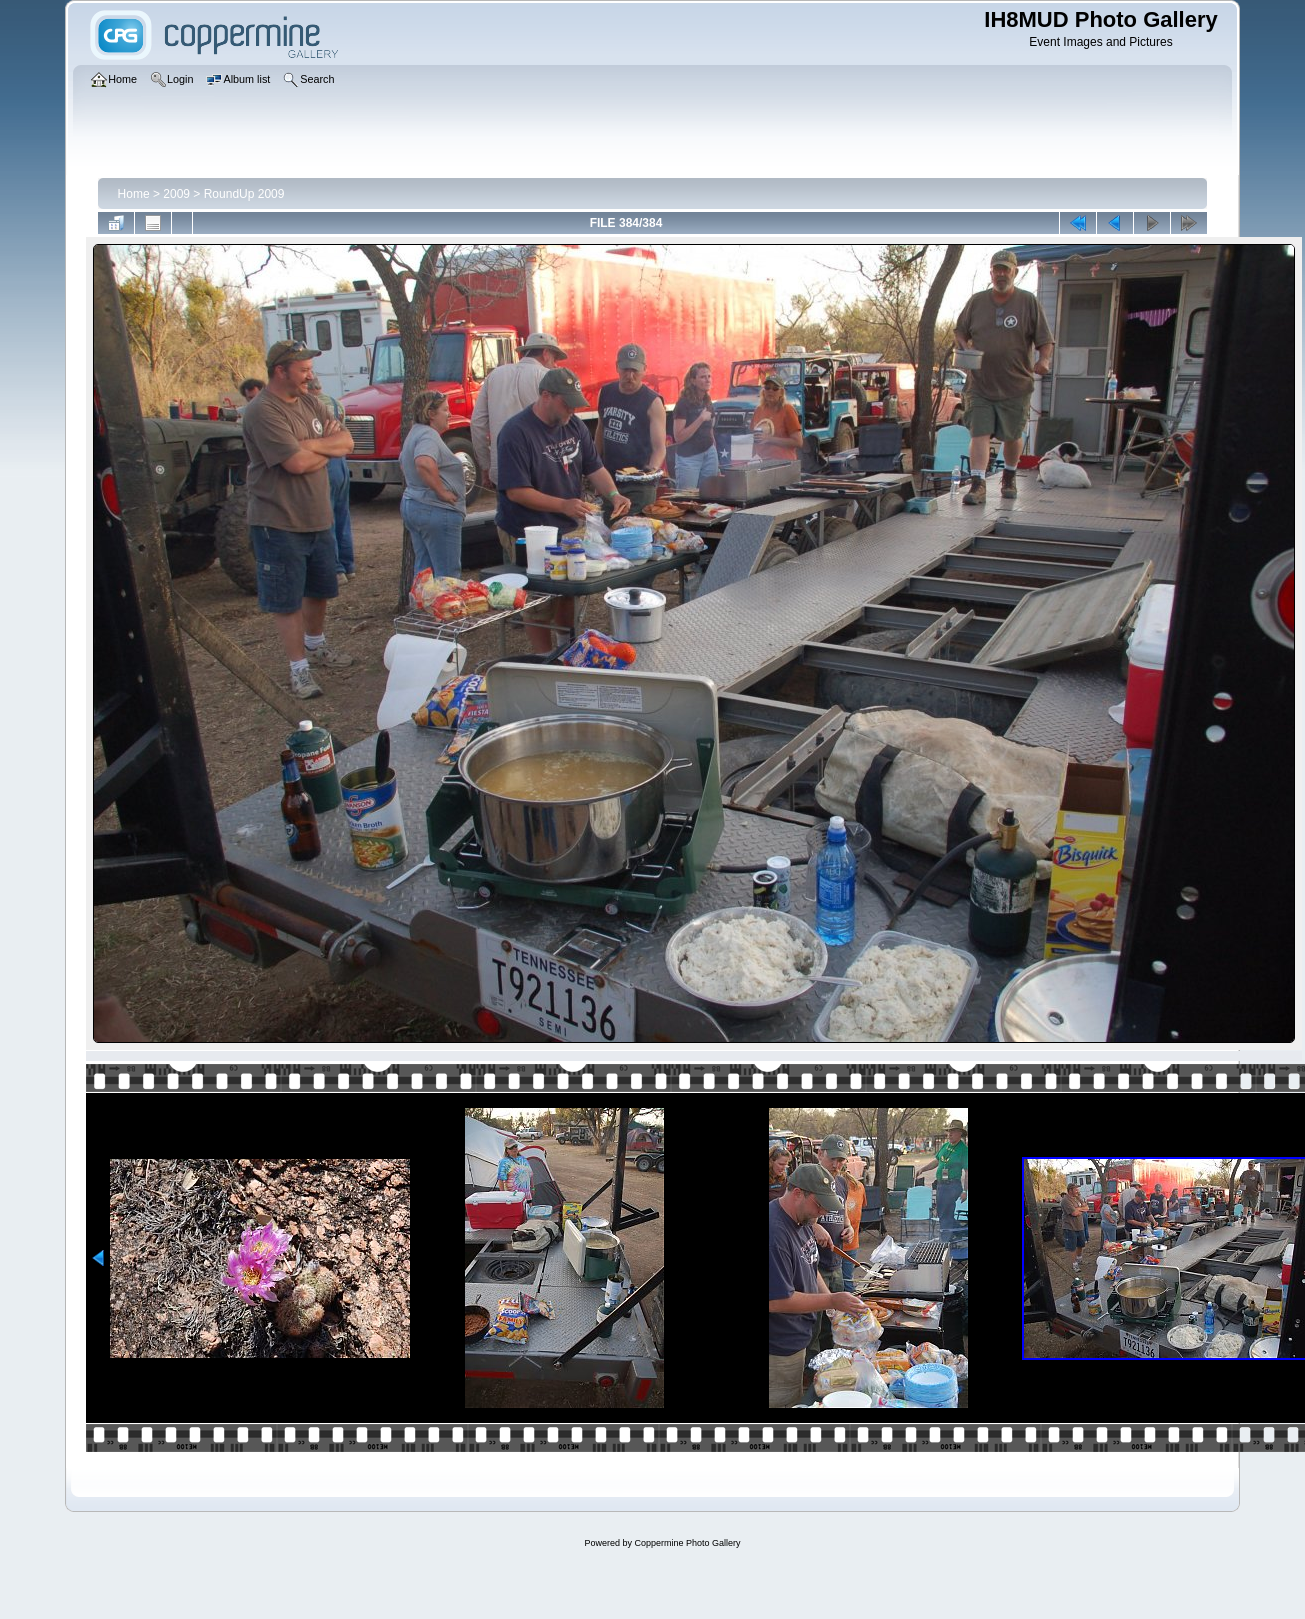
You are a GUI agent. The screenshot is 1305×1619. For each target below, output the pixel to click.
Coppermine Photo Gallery (687, 1543)
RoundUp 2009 (244, 194)
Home (134, 194)
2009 (176, 194)
